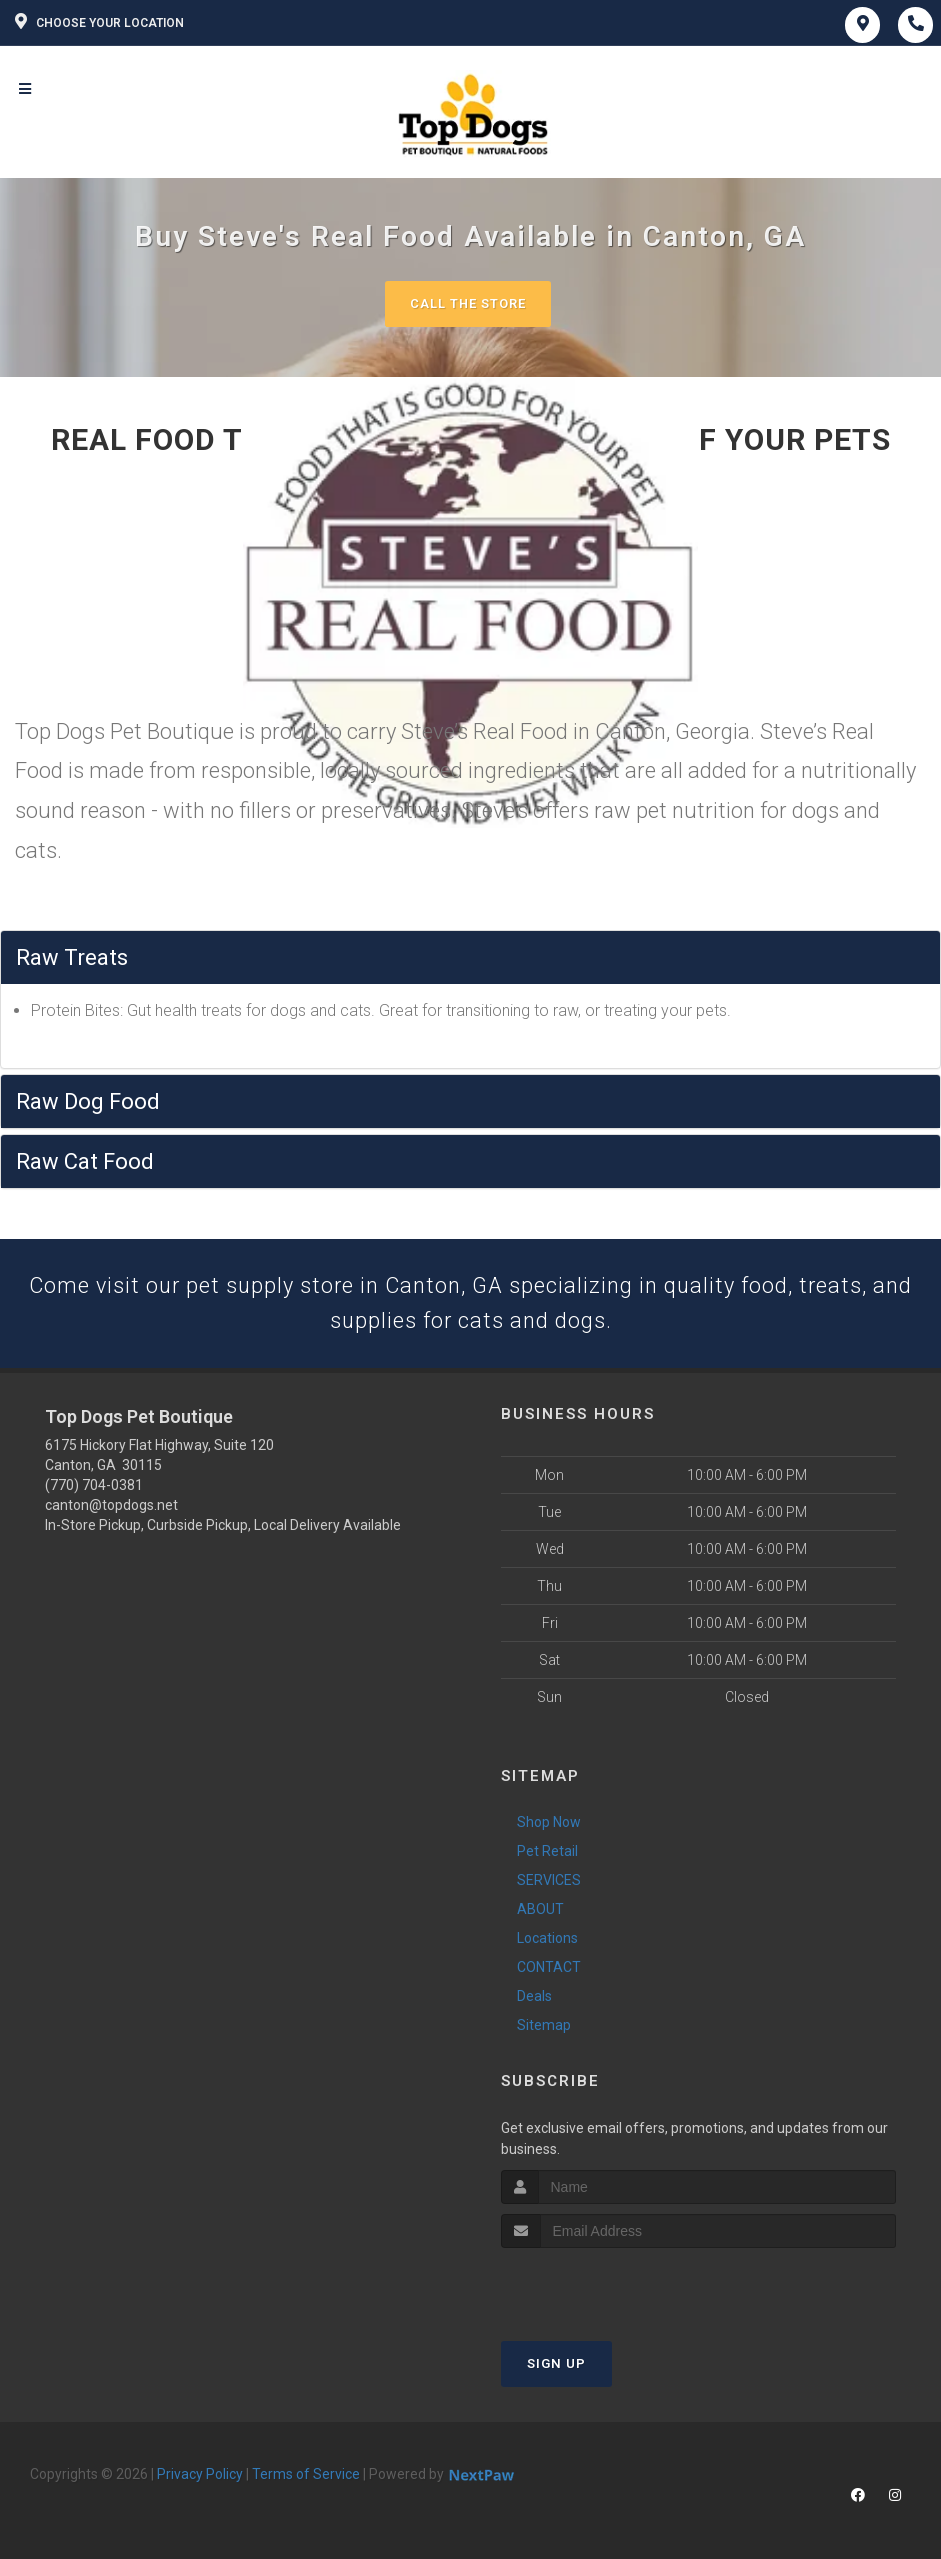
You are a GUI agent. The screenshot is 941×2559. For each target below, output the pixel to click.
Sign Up (556, 2364)
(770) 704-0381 (94, 1487)
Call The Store (468, 303)
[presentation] (607, 2286)
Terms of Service (306, 2475)
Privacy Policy (200, 2475)
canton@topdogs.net (111, 1507)
